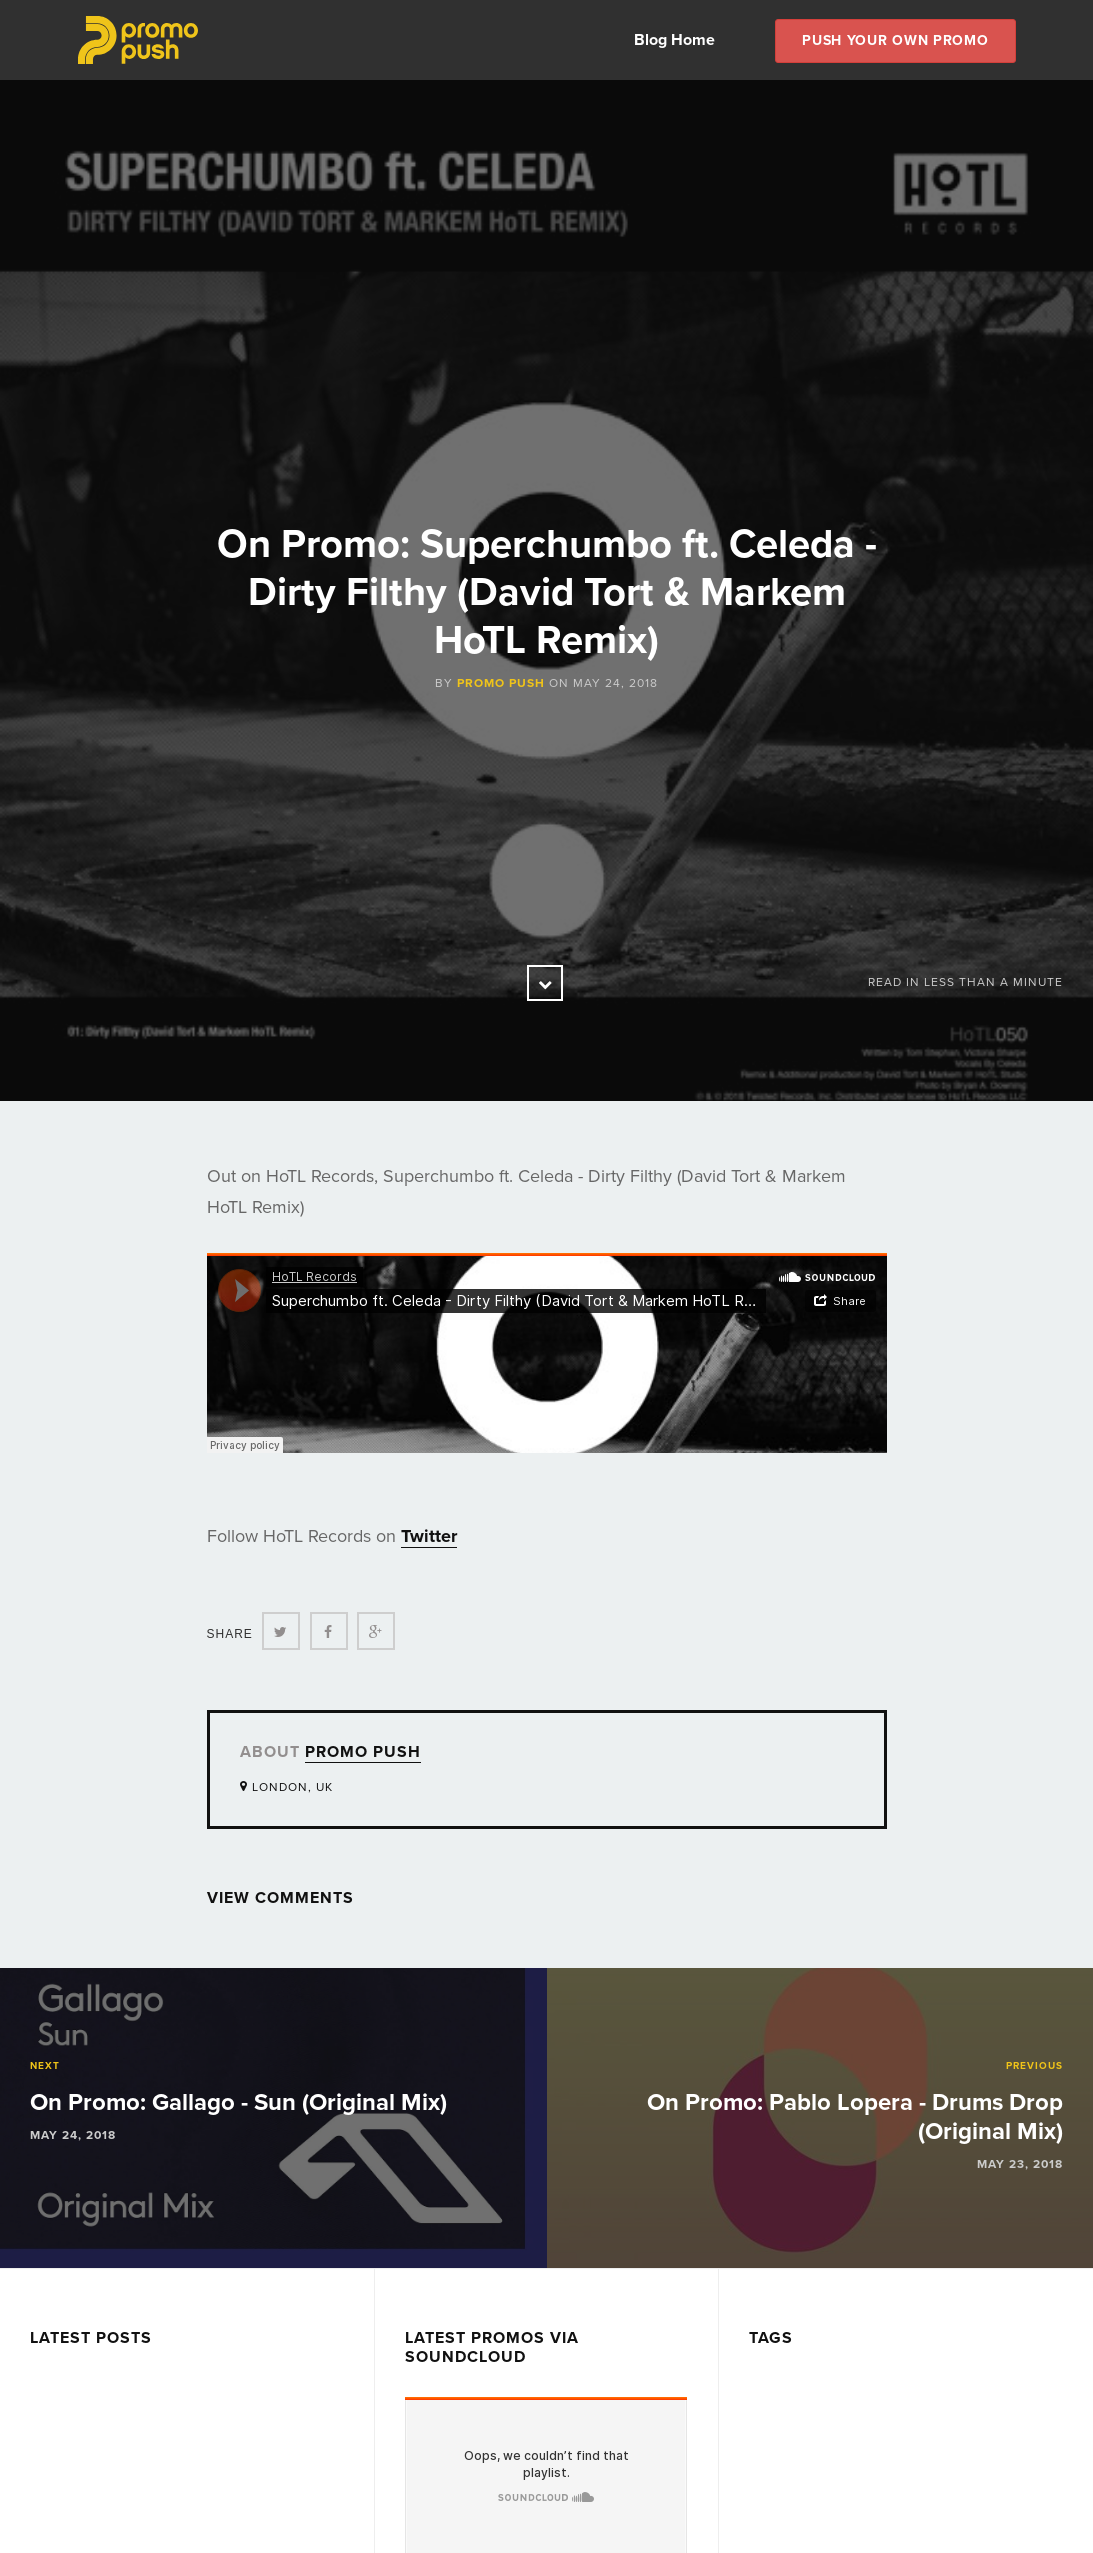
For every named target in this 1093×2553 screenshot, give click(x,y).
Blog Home (674, 40)
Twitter (429, 1536)
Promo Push (501, 683)
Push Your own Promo (895, 40)
